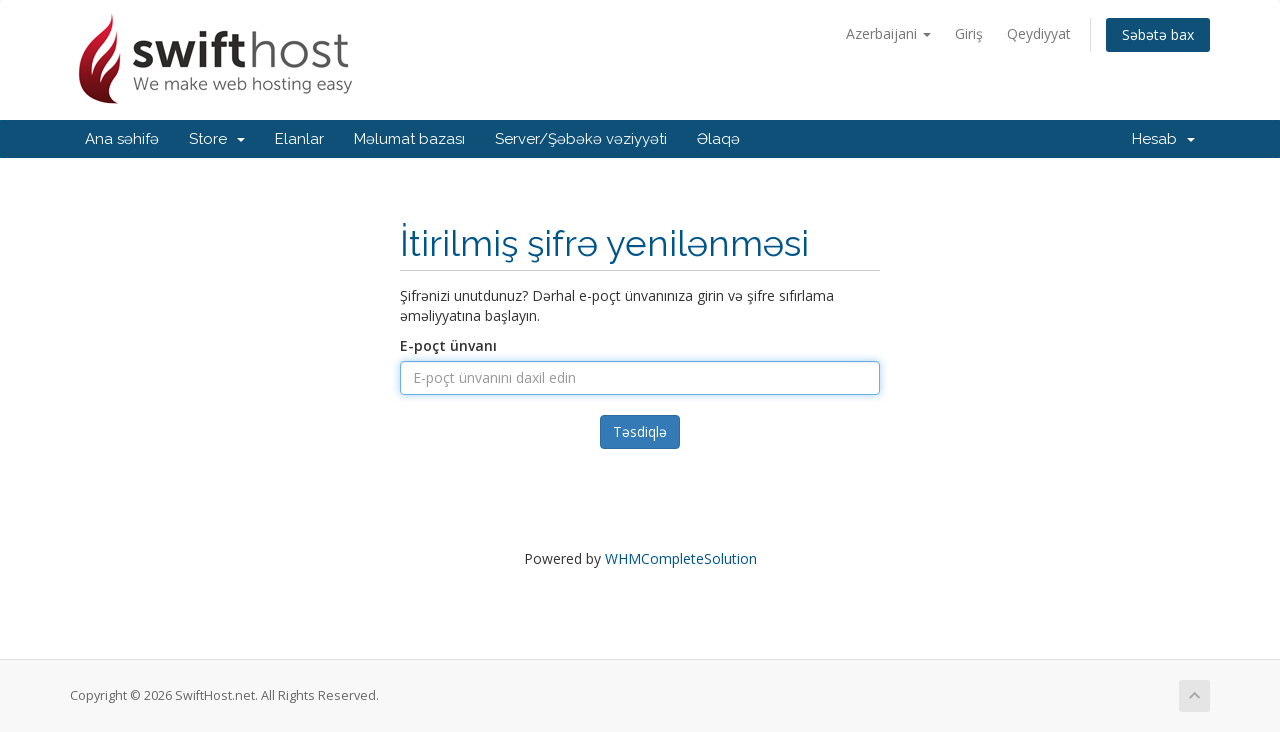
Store (217, 139)
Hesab (1163, 139)
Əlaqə (718, 139)
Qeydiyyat (1039, 33)
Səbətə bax (1158, 34)
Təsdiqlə (640, 431)
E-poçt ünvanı (448, 345)
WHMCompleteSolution (681, 558)
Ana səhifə (122, 139)
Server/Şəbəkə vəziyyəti (581, 139)
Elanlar (299, 139)
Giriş (969, 33)
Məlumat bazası (409, 139)
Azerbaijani (888, 33)
